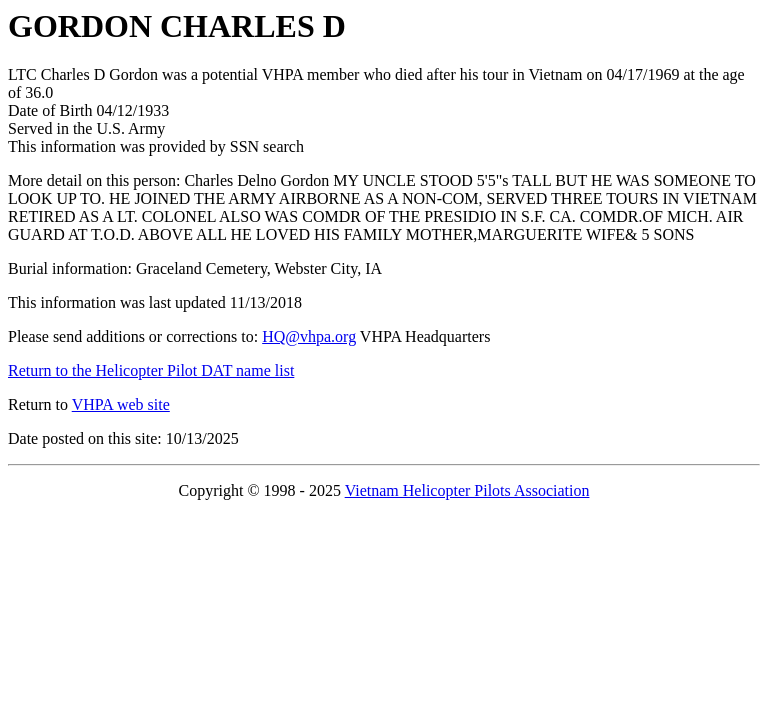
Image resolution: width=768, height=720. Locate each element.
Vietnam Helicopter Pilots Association (467, 490)
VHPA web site (121, 404)
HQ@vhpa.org (309, 336)
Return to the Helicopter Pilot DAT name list (151, 370)
